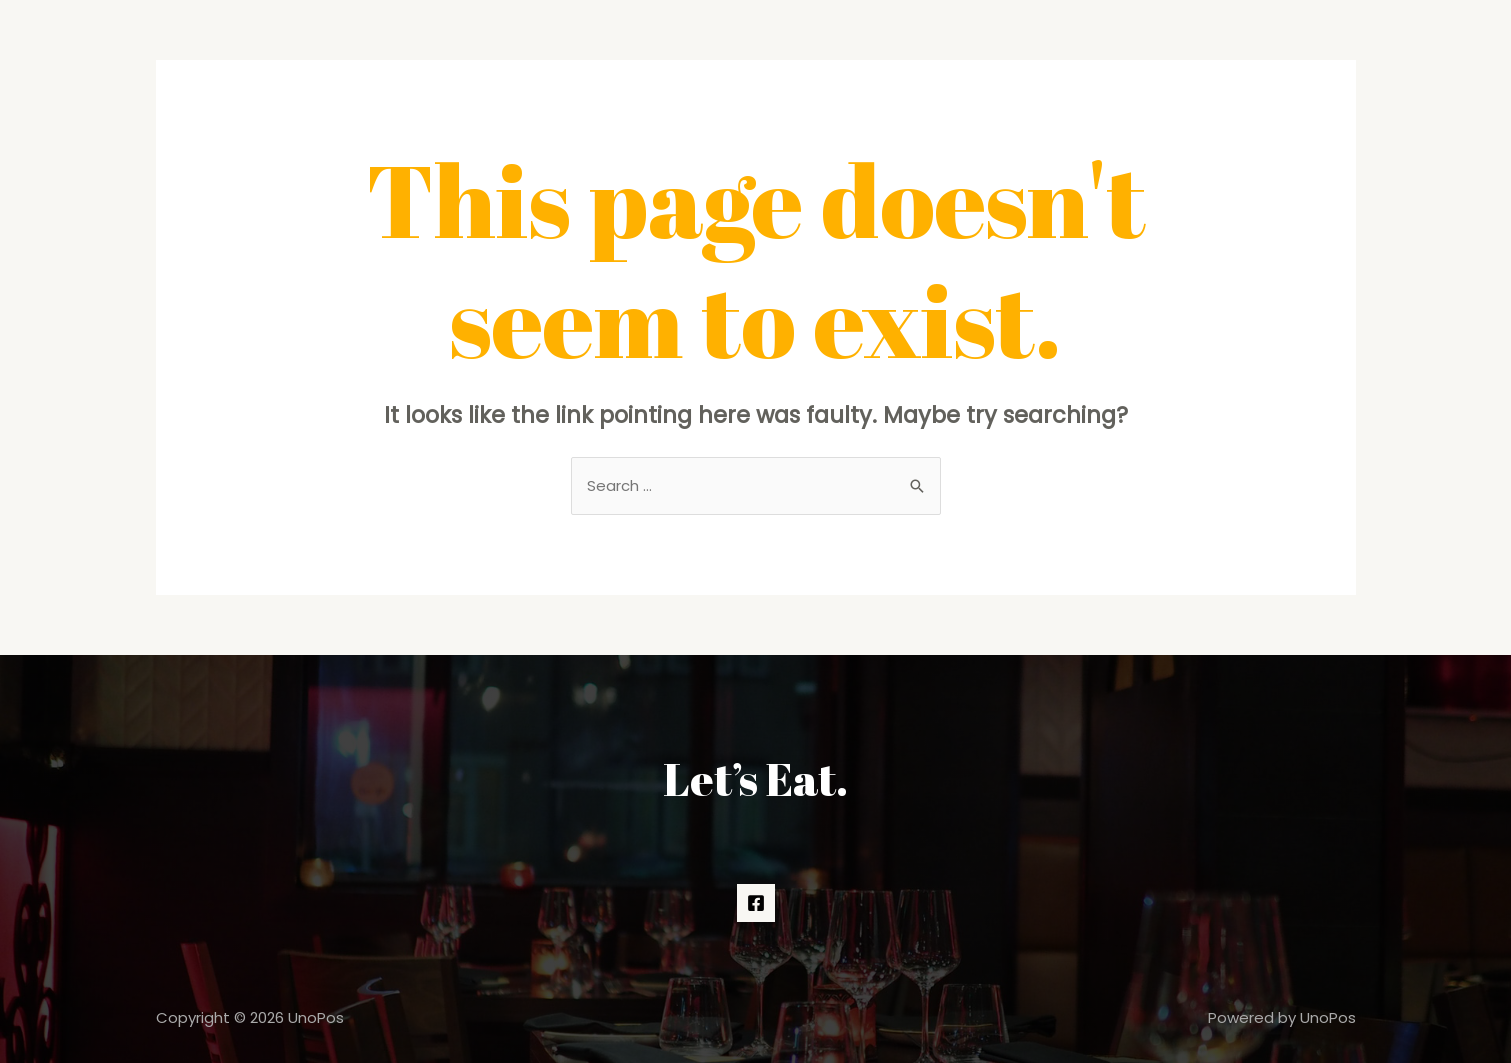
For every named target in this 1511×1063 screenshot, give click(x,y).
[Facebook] (756, 903)
